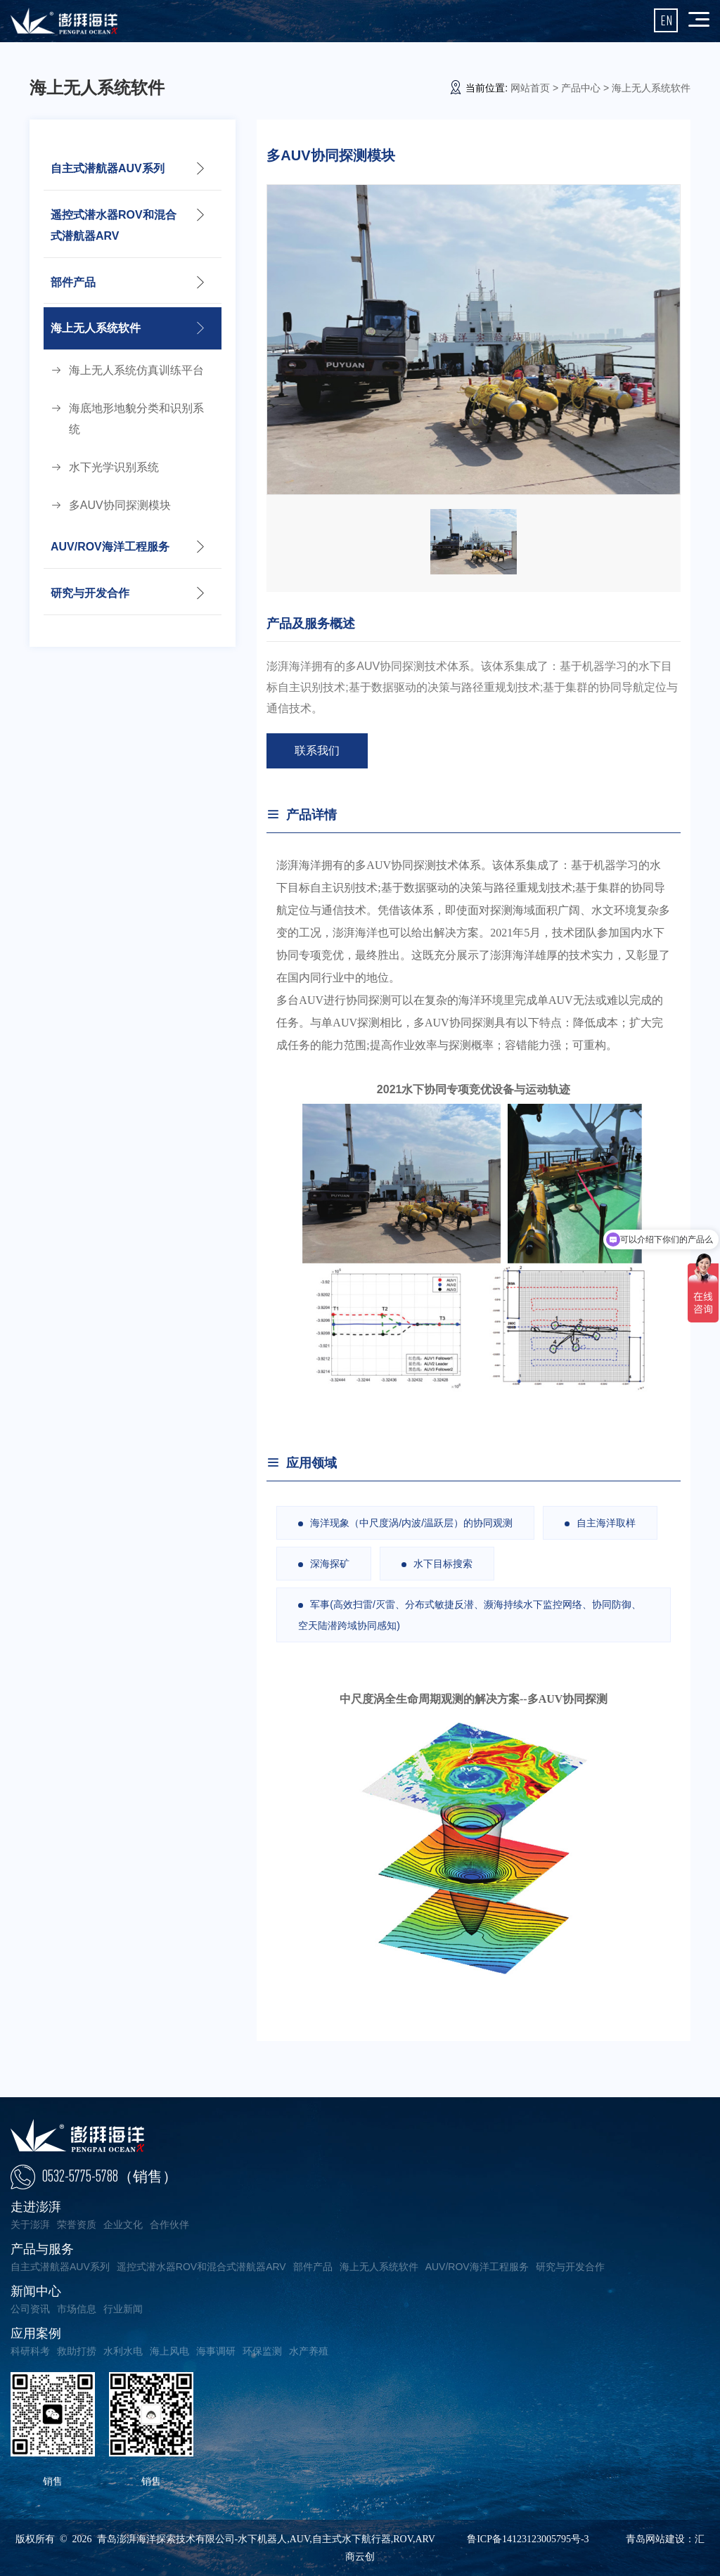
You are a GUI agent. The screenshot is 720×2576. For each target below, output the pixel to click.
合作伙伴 (169, 2224)
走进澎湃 (36, 2207)
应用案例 (36, 2333)
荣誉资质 (76, 2224)
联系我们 (317, 750)
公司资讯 (30, 2308)
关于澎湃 (30, 2224)
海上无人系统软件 (96, 329)
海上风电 (169, 2351)
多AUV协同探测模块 (120, 506)
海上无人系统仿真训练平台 (136, 371)
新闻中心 (36, 2291)
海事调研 (216, 2351)
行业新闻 (123, 2308)
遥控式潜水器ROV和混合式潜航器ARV (113, 225)
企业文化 (123, 2224)
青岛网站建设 (655, 2539)
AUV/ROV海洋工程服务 (110, 548)
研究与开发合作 (90, 594)
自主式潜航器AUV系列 (108, 168)
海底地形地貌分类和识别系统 (136, 419)
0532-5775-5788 (109, 2176)
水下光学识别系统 (114, 468)
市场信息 (76, 2308)
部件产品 (73, 282)
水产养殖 (308, 2351)
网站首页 (530, 88)
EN (666, 20)
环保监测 (262, 2351)
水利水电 (123, 2351)
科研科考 (30, 2351)
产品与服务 (42, 2249)
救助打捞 (76, 2351)
